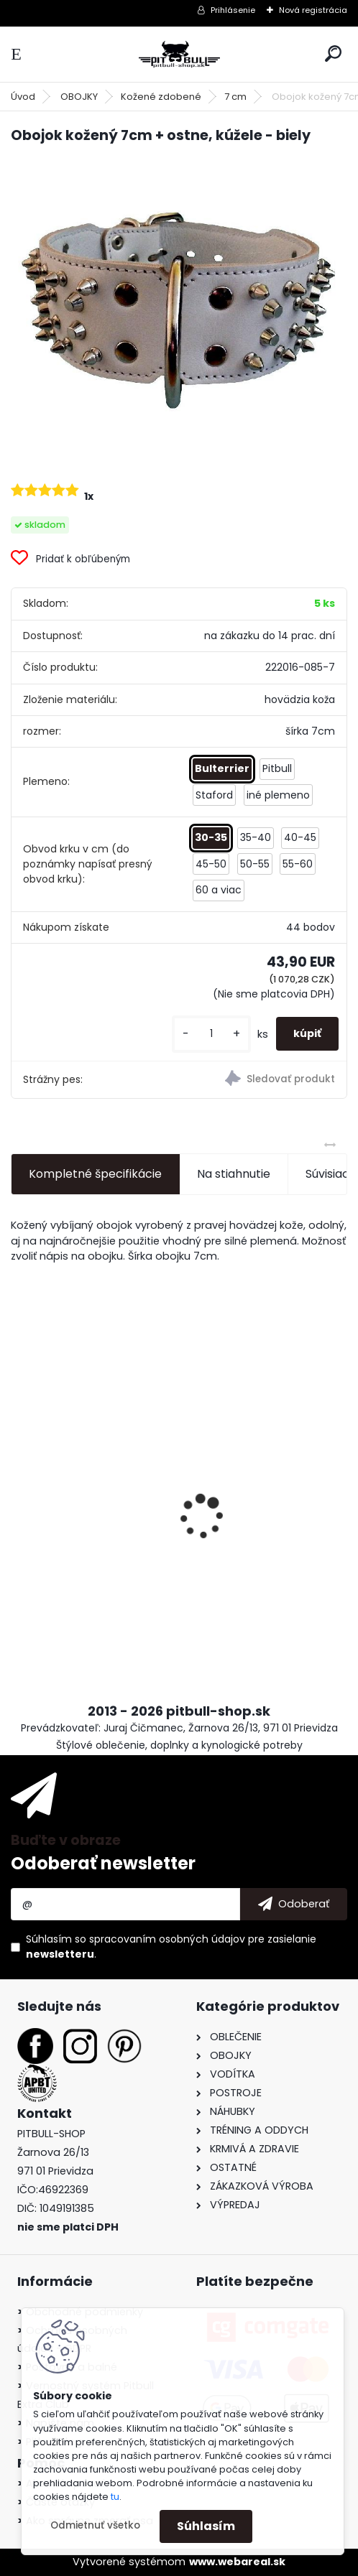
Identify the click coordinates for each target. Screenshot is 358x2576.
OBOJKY (79, 96)
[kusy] (211, 1033)
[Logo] (179, 54)
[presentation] (18, 1491)
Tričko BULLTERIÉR (241, 1505)
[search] (333, 53)
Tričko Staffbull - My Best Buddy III (91, 1514)
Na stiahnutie (233, 1174)
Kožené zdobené (161, 96)
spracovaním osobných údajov (167, 1939)
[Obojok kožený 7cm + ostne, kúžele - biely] (179, 312)
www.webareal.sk (237, 2561)
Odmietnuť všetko (95, 2525)
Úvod (23, 96)
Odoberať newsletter (103, 1863)
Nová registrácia (313, 10)
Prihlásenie (233, 10)
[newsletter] (293, 1904)
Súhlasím (206, 2526)
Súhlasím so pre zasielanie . (171, 1946)
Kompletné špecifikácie (95, 1174)
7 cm (235, 96)
